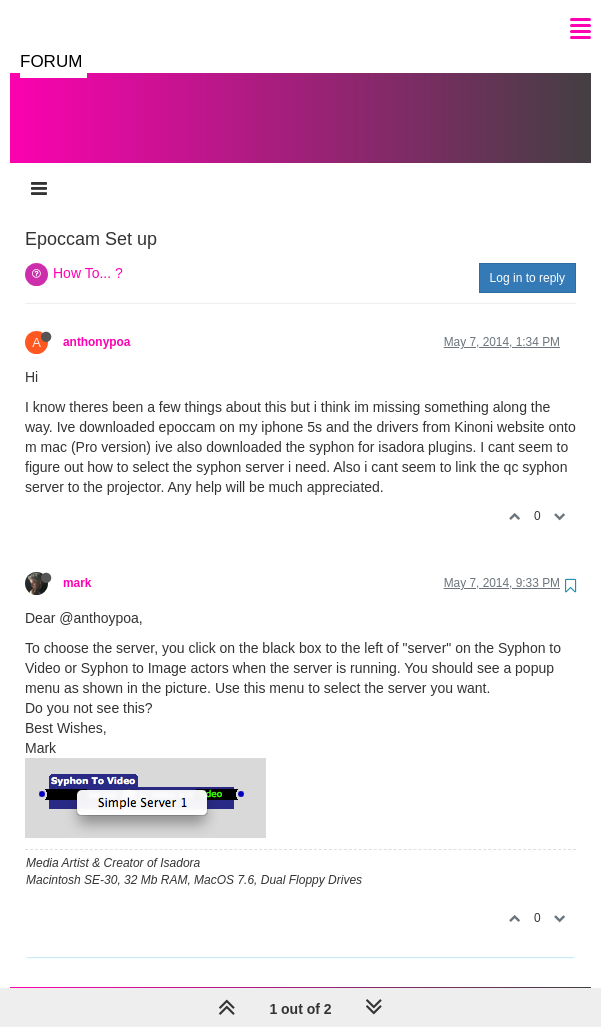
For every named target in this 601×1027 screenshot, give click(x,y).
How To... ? (88, 253)
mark (77, 563)
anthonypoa (96, 322)
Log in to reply (527, 258)
